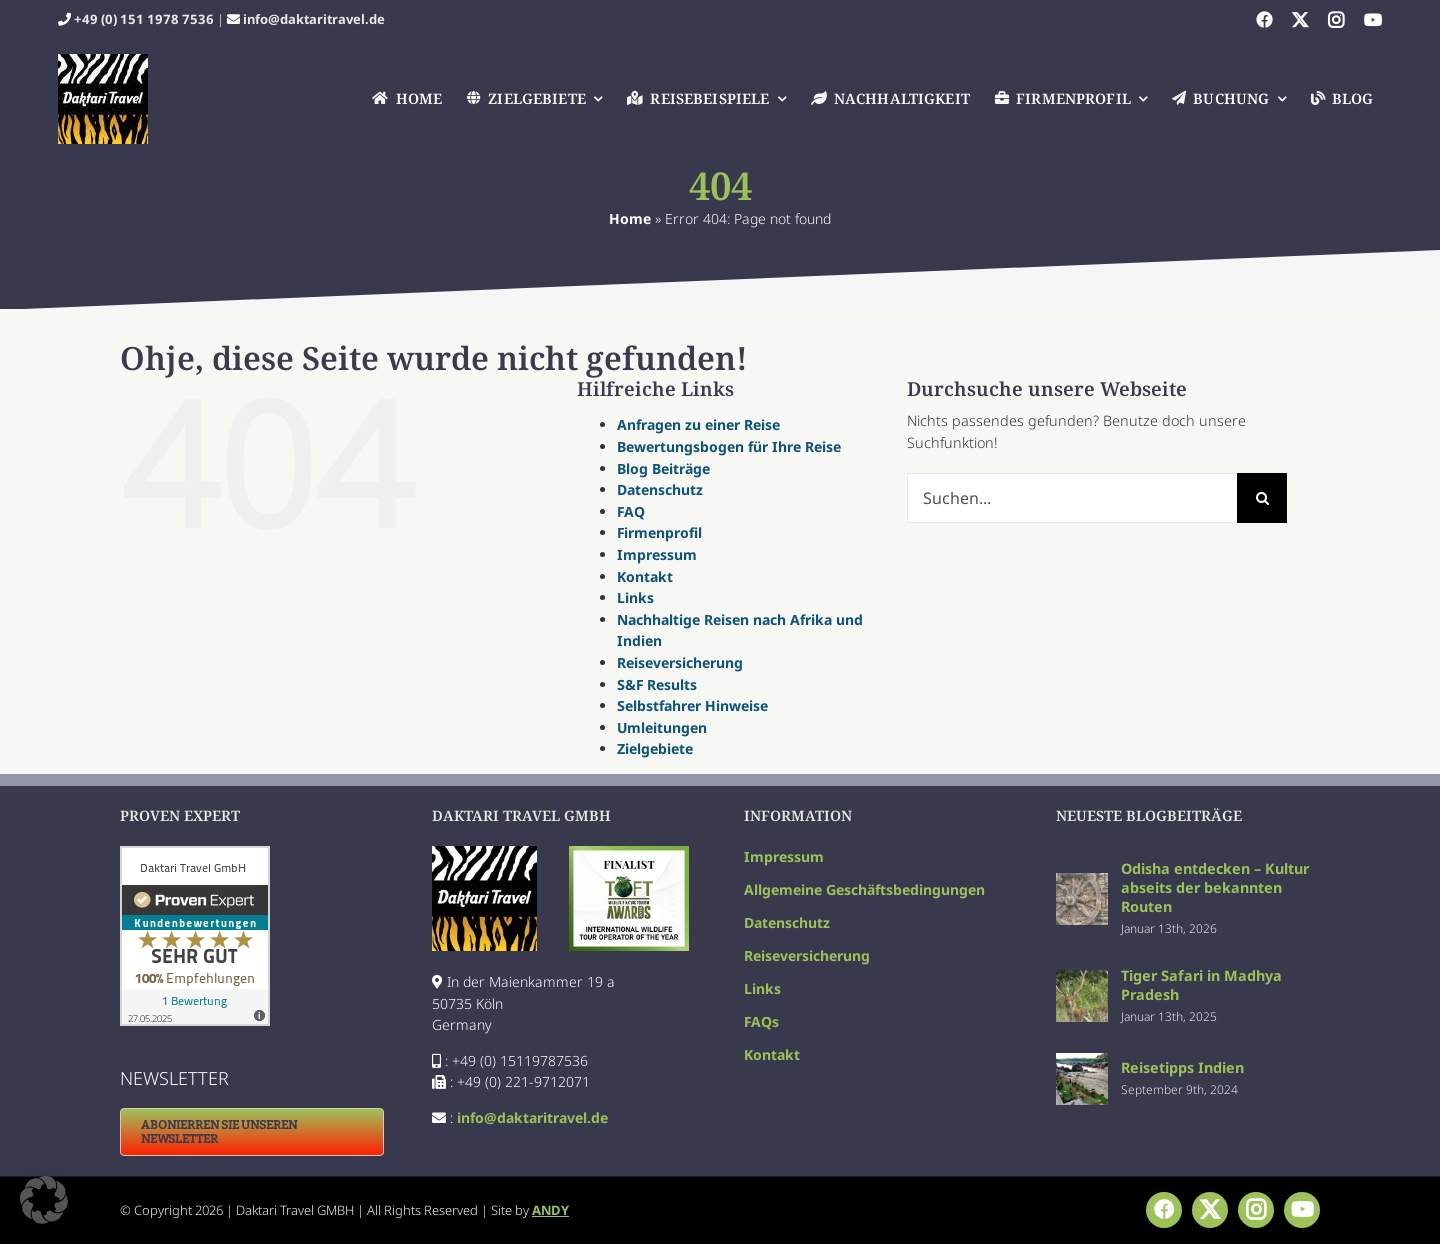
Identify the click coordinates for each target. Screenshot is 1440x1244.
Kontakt (645, 576)
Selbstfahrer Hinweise (692, 705)
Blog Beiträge (663, 468)
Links (635, 597)
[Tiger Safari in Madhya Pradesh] (1082, 980)
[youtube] (1373, 20)
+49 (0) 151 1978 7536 (144, 19)
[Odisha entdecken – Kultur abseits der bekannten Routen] (1082, 883)
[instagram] (1336, 20)
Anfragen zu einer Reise (698, 424)
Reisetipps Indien (1182, 1067)
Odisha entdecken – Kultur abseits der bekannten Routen (1215, 887)
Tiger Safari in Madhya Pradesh (1201, 985)
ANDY (550, 1210)
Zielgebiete (655, 748)
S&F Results (657, 684)
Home (630, 218)
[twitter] (1300, 20)
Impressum (657, 554)
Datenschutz (660, 489)
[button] (44, 1200)
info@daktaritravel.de (314, 19)
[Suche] (1262, 498)
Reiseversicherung (680, 662)
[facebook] (1264, 20)
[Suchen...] (1072, 498)
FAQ (631, 511)
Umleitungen (662, 727)
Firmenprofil (659, 532)
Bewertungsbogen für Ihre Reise (729, 446)
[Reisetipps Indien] (1082, 1063)
